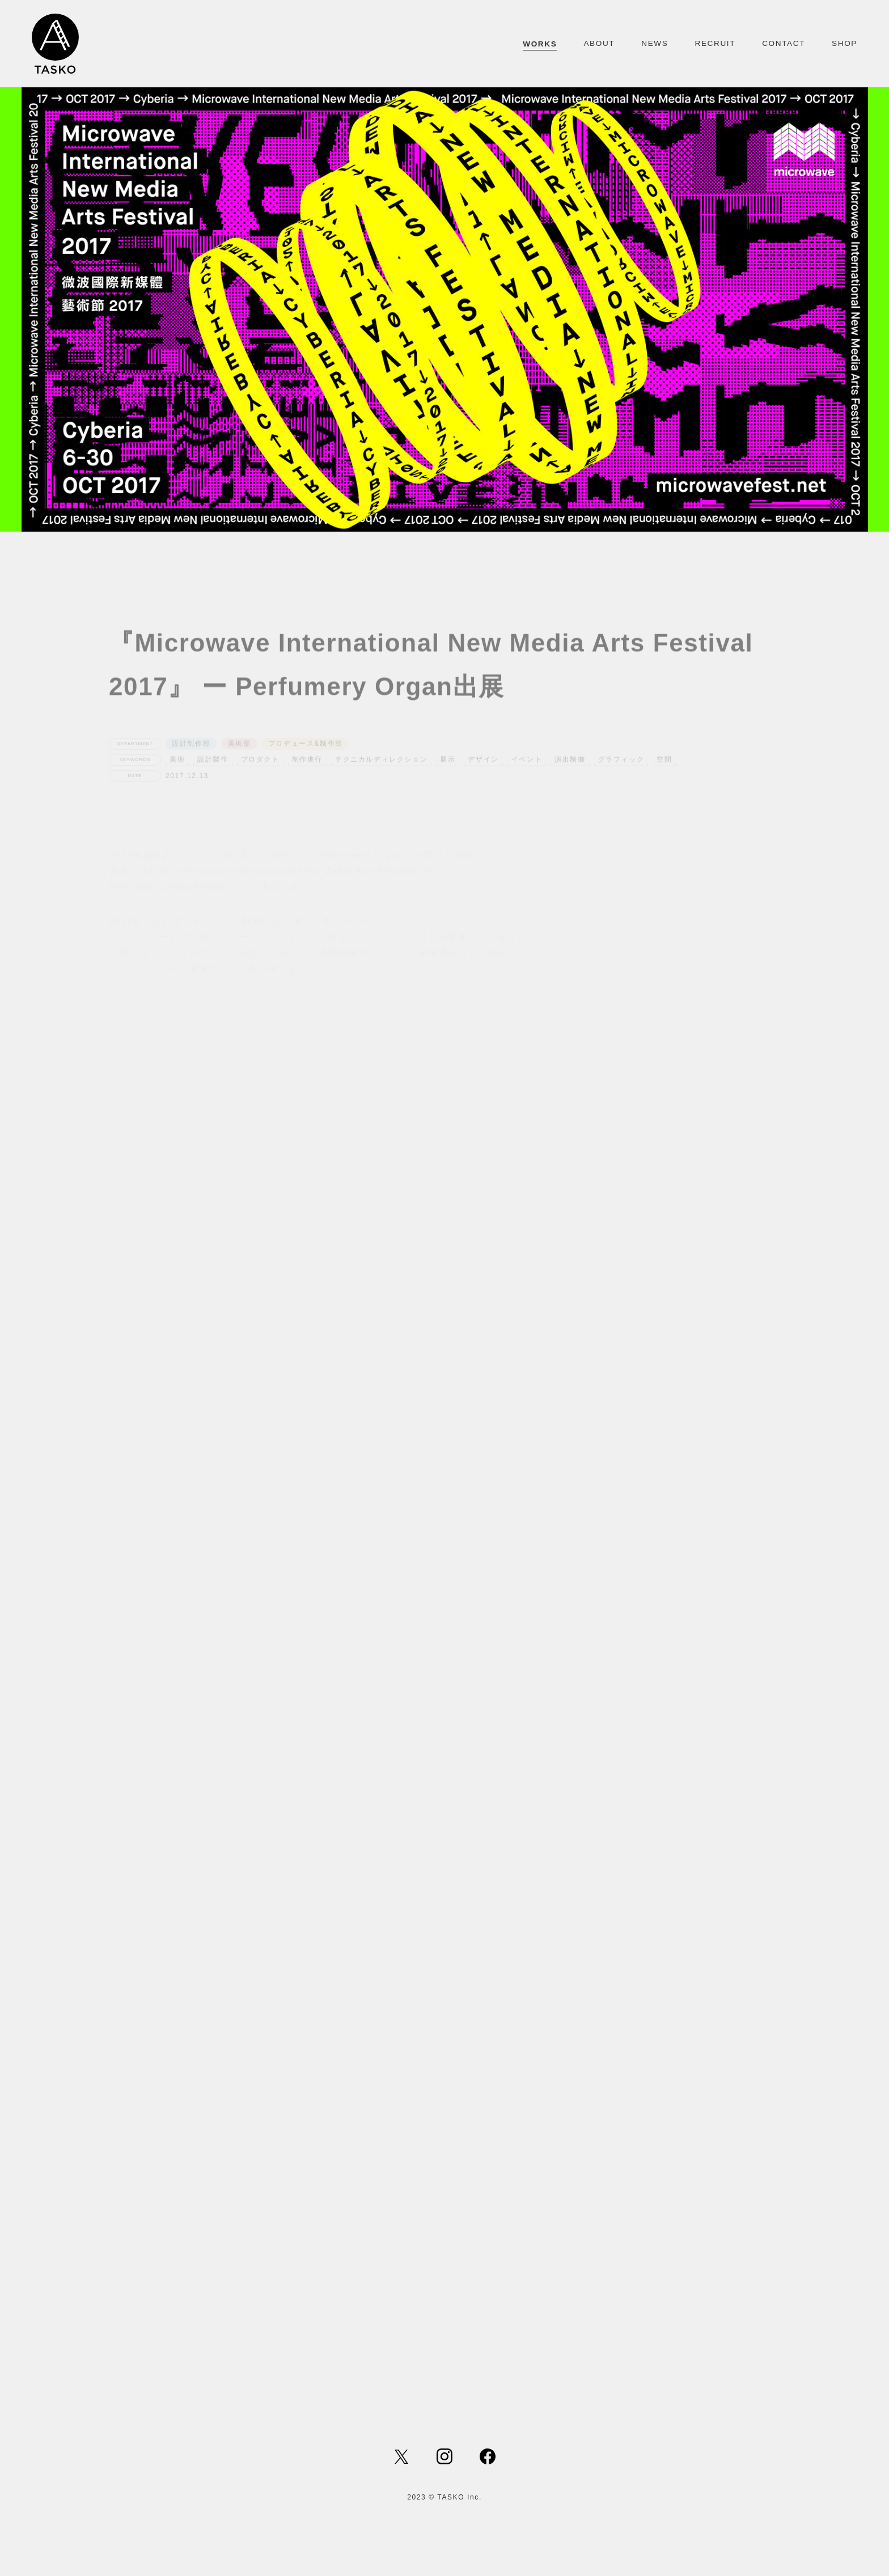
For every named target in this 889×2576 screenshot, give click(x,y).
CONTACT (783, 43)
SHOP (844, 43)
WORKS (540, 44)
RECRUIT (715, 43)
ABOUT (599, 43)
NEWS (654, 43)
